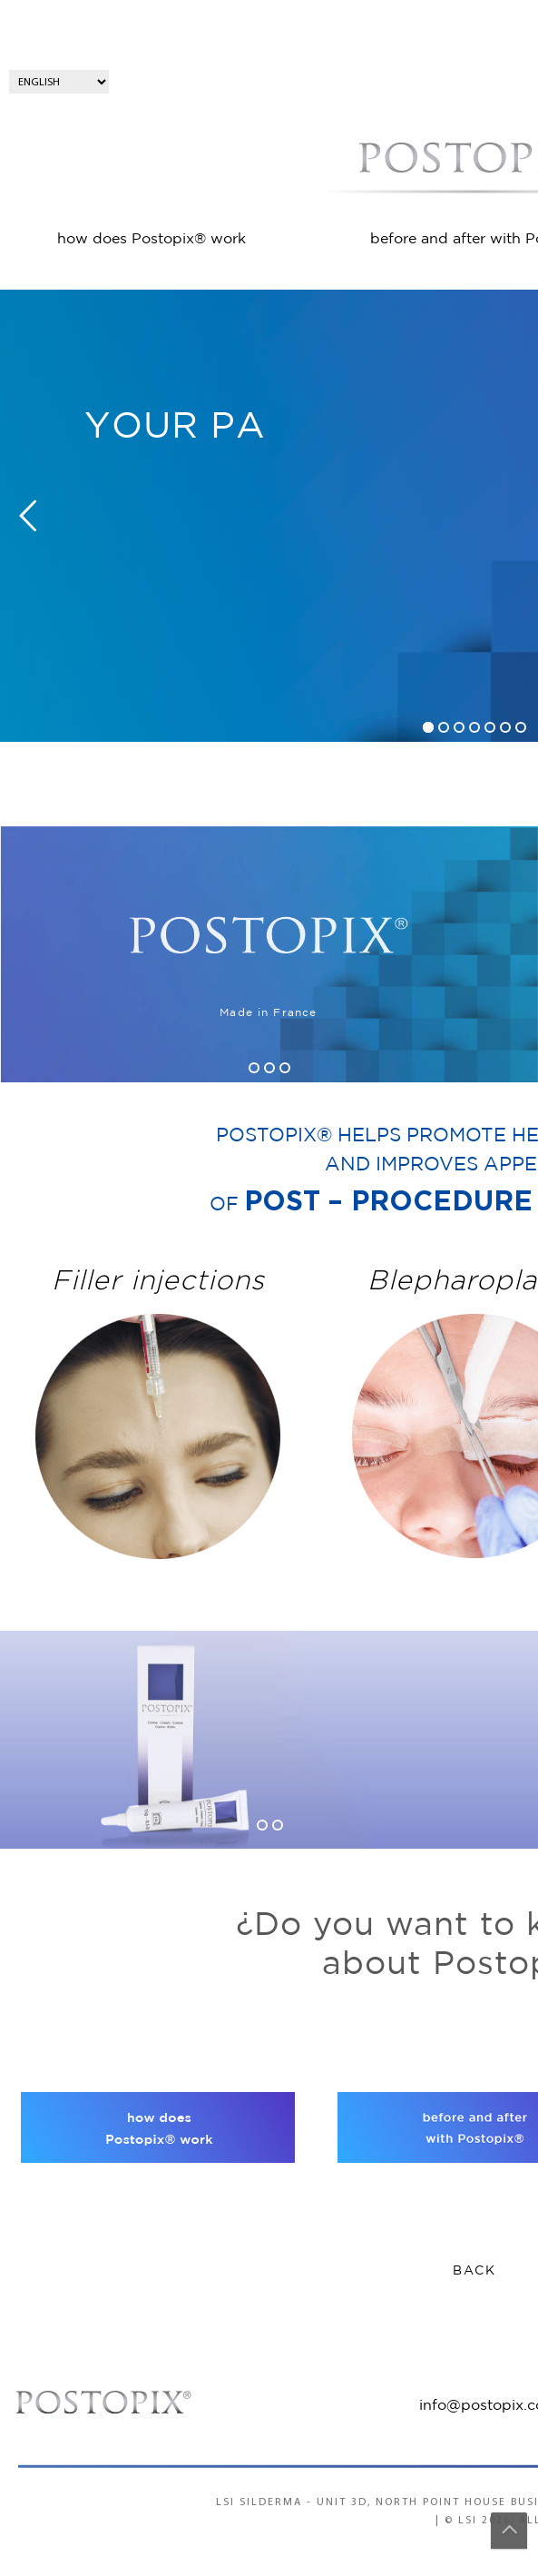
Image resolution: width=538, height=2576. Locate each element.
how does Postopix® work (151, 239)
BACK (474, 2270)
